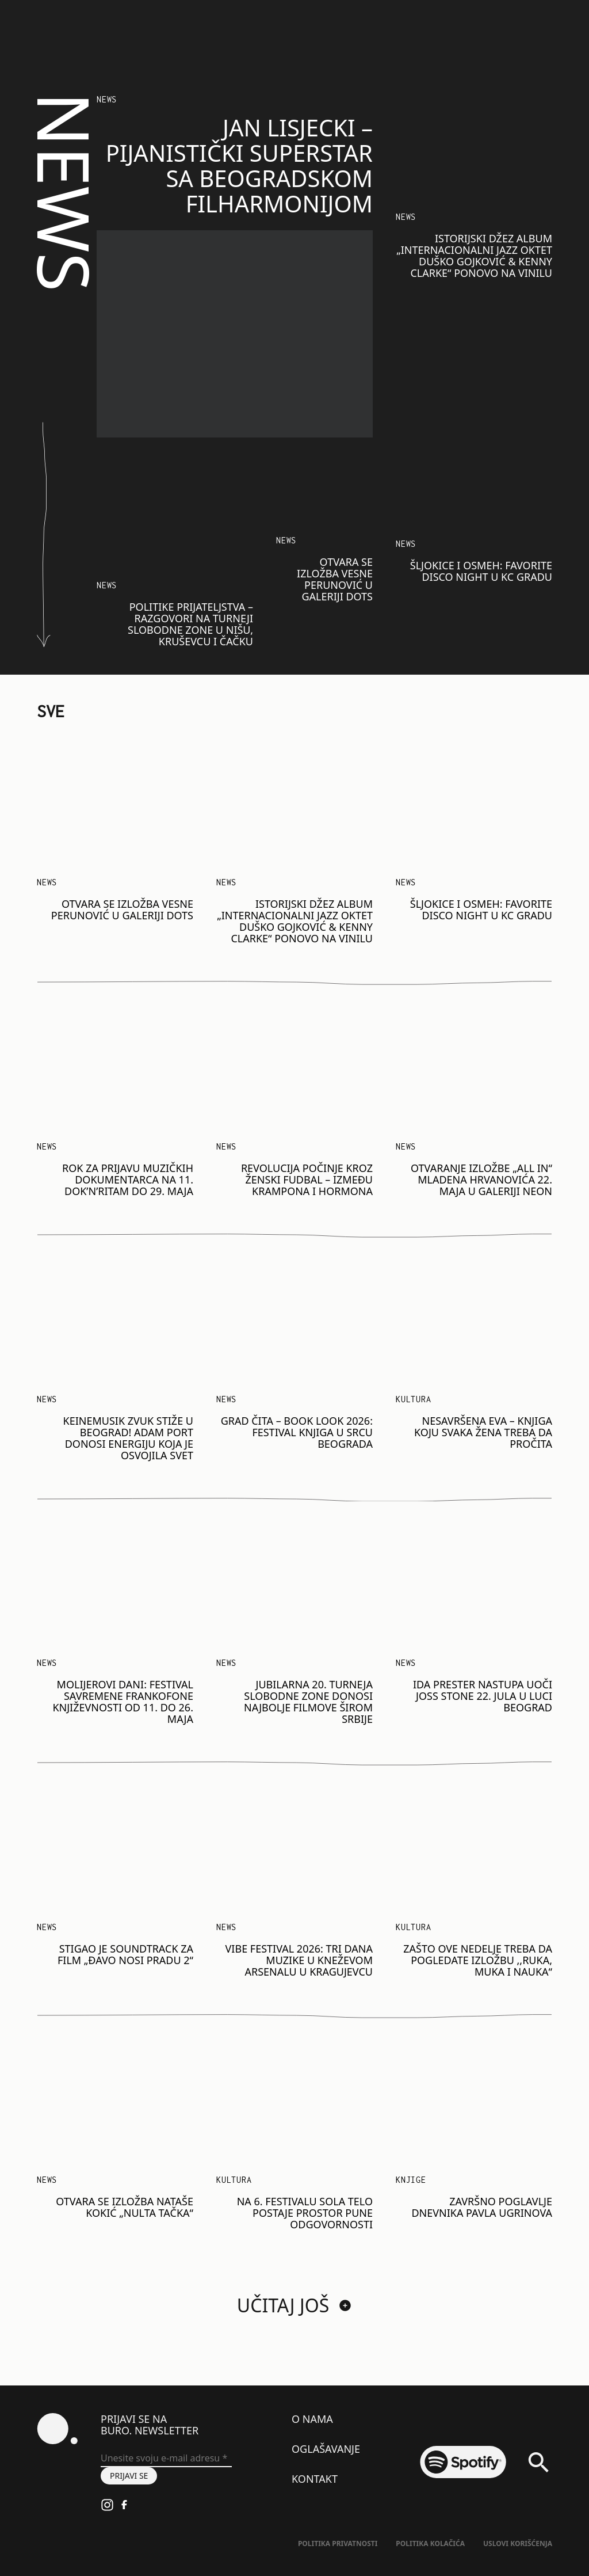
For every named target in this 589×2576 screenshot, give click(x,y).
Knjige (411, 2180)
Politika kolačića (430, 2543)
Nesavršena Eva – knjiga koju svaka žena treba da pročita (483, 1432)
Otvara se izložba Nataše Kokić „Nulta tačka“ (124, 2207)
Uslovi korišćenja (517, 2543)
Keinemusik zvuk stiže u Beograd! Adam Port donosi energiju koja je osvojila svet (128, 1438)
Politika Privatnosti (337, 2543)
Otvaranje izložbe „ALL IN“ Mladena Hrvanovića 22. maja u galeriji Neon (481, 1179)
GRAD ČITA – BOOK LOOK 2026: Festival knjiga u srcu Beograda (297, 1432)
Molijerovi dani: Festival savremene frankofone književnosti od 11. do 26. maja (122, 1701)
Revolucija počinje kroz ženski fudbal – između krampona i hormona (307, 1179)
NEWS (107, 99)
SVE (50, 711)
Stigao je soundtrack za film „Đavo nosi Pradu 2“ (125, 1954)
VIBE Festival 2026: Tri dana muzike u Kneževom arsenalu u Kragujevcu (299, 1960)
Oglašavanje (326, 2449)
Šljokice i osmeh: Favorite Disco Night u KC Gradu (481, 571)
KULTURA (413, 1927)
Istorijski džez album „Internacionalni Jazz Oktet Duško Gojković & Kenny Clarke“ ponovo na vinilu (474, 255)
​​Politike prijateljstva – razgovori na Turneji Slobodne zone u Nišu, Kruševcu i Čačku (190, 624)
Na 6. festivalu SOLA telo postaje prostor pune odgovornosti (305, 2212)
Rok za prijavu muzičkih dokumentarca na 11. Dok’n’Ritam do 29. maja (127, 1179)
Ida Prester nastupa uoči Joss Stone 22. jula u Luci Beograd (482, 1695)
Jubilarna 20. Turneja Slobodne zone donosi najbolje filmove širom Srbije (308, 1701)
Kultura (413, 1399)
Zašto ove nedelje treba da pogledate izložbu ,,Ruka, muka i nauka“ (477, 1960)
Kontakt (315, 2479)
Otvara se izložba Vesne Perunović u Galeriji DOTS (335, 579)
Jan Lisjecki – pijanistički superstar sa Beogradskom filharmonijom (239, 165)
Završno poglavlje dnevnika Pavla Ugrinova (481, 2207)
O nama (312, 2419)
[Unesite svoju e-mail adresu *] (166, 2458)
